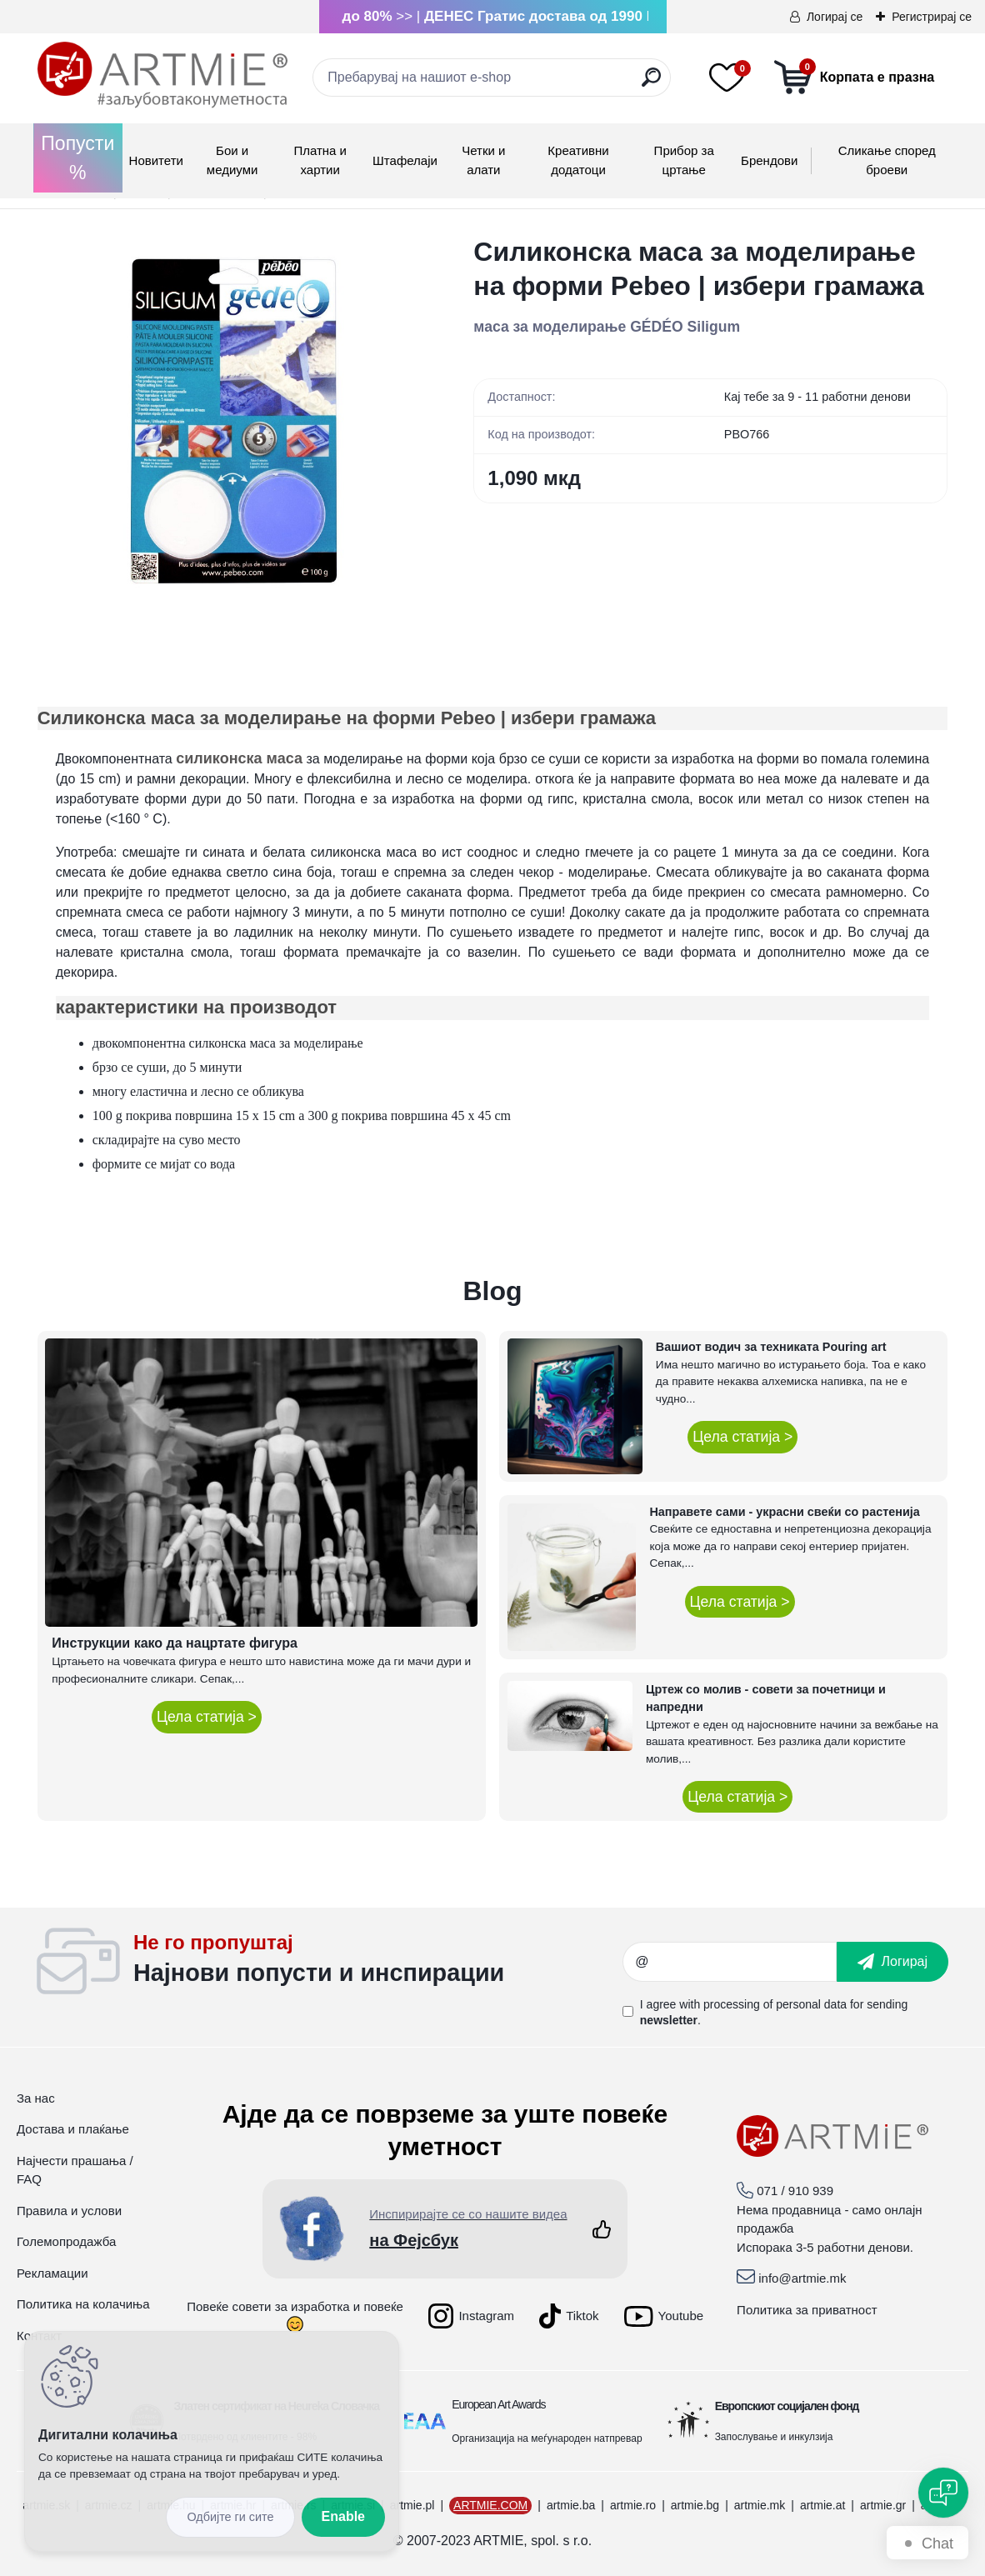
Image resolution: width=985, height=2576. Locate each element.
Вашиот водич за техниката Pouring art (771, 1346)
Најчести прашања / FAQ (75, 2170)
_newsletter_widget (377, 1962)
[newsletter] (893, 1962)
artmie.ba (571, 2505)
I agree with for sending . (774, 2012)
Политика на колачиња (83, 2304)
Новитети (156, 160)
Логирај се (834, 16)
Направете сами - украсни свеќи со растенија (784, 1511)
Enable (343, 2516)
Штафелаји (405, 160)
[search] (651, 84)
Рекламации (52, 2273)
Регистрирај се (932, 16)
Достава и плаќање (73, 2129)
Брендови (769, 160)
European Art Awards (498, 2404)
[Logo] (163, 75)
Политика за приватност (807, 2310)
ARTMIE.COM (490, 2505)
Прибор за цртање (684, 160)
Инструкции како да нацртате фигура (174, 1643)
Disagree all (230, 2517)
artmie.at (822, 2505)
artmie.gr (883, 2505)
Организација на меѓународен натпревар (547, 2438)
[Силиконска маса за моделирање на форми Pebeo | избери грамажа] (229, 426)
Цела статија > (207, 1716)
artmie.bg (695, 2505)
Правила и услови (69, 2210)
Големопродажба (66, 2241)
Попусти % (77, 158)
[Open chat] (943, 2493)
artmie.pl (412, 2505)
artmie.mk (759, 2505)
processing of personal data (775, 2004)
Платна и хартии (320, 160)
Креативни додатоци (578, 160)
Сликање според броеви (887, 160)
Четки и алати (483, 160)
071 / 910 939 (795, 2190)
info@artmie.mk (802, 2278)
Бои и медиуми (232, 160)
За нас (36, 2098)
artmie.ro (633, 2505)
